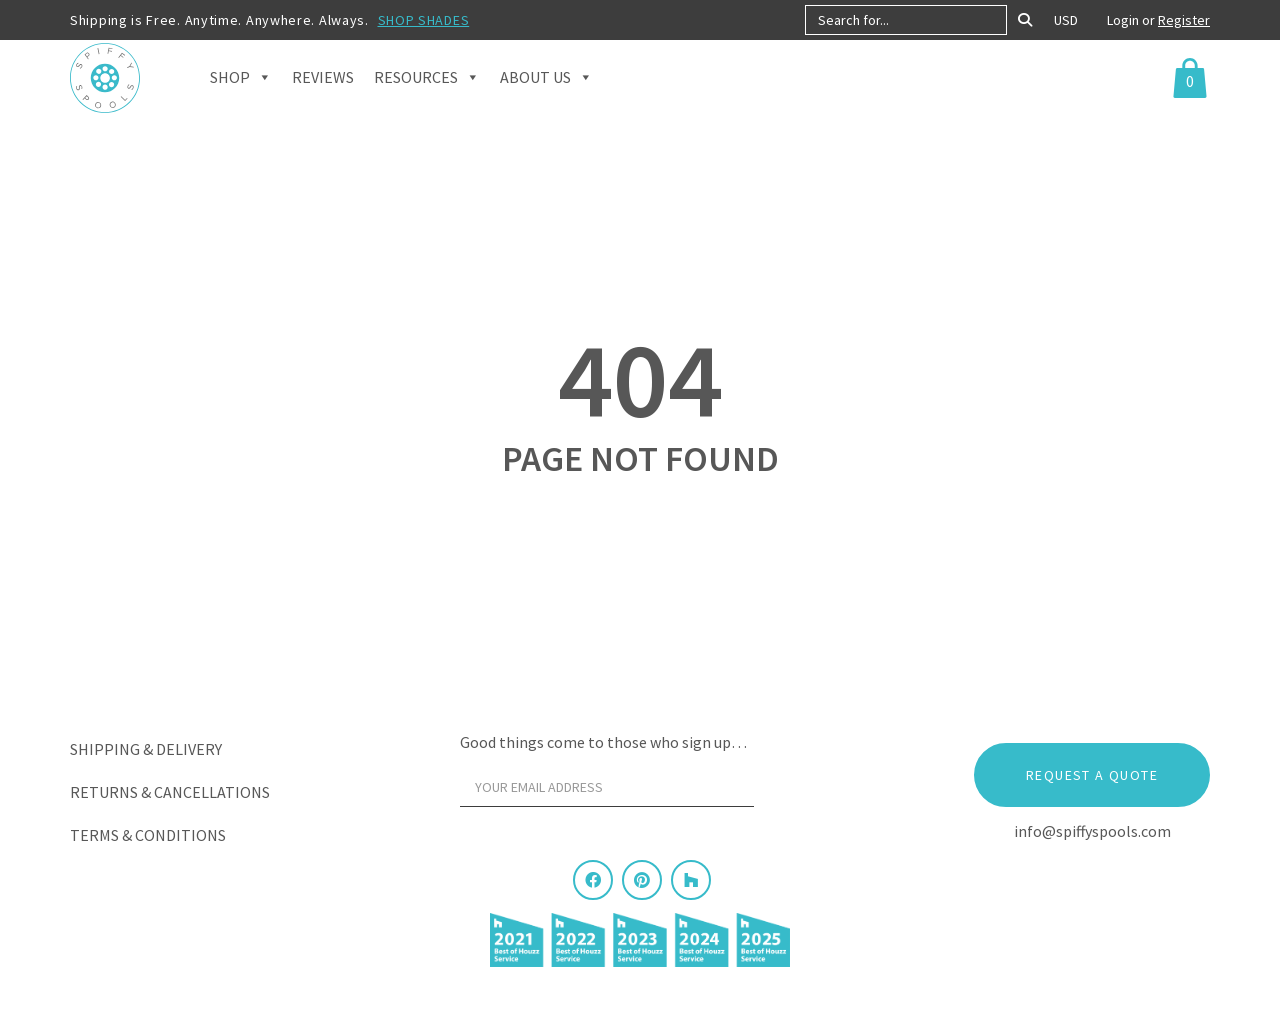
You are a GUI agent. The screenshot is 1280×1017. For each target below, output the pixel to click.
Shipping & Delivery (146, 749)
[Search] (1025, 20)
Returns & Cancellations (170, 792)
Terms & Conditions (148, 835)
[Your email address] (607, 787)
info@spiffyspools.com (1092, 831)
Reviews (323, 100)
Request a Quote (1092, 775)
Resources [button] (427, 100)
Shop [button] (241, 100)
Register (1184, 20)
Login (1124, 20)
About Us (546, 100)
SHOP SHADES (424, 20)
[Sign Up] (792, 792)
